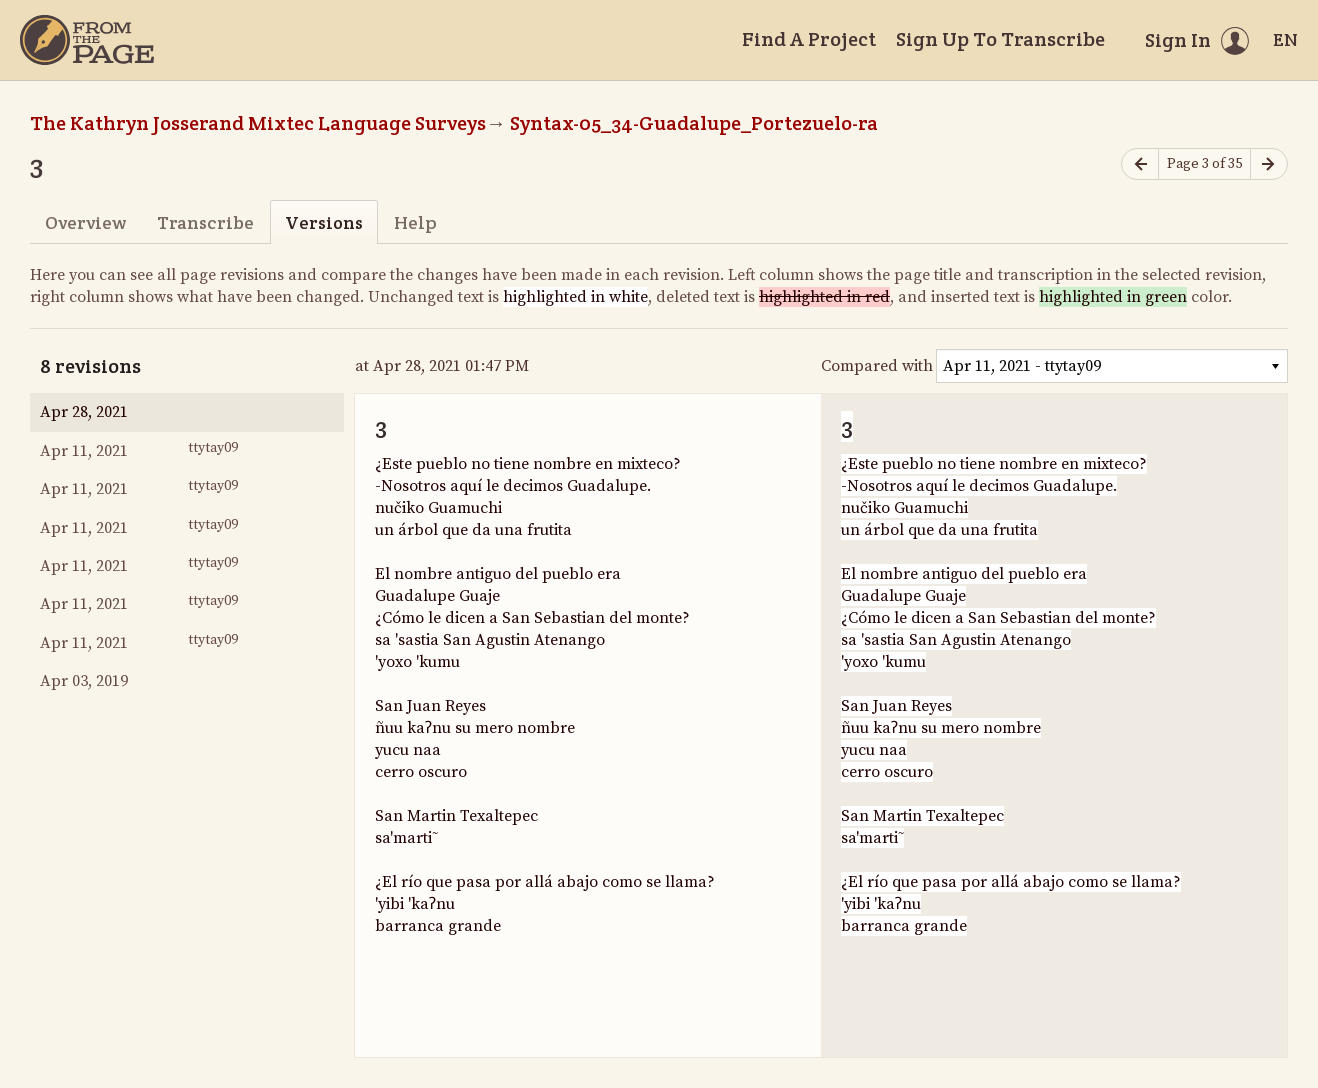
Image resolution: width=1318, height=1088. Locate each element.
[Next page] (1269, 164)
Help (415, 222)
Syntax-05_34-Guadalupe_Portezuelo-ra (694, 123)
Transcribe (205, 222)
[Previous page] (1140, 164)
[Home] (87, 40)
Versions (324, 222)
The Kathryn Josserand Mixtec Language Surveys (258, 123)
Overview (85, 222)
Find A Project (809, 39)
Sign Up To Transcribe (1000, 39)
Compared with (877, 366)
